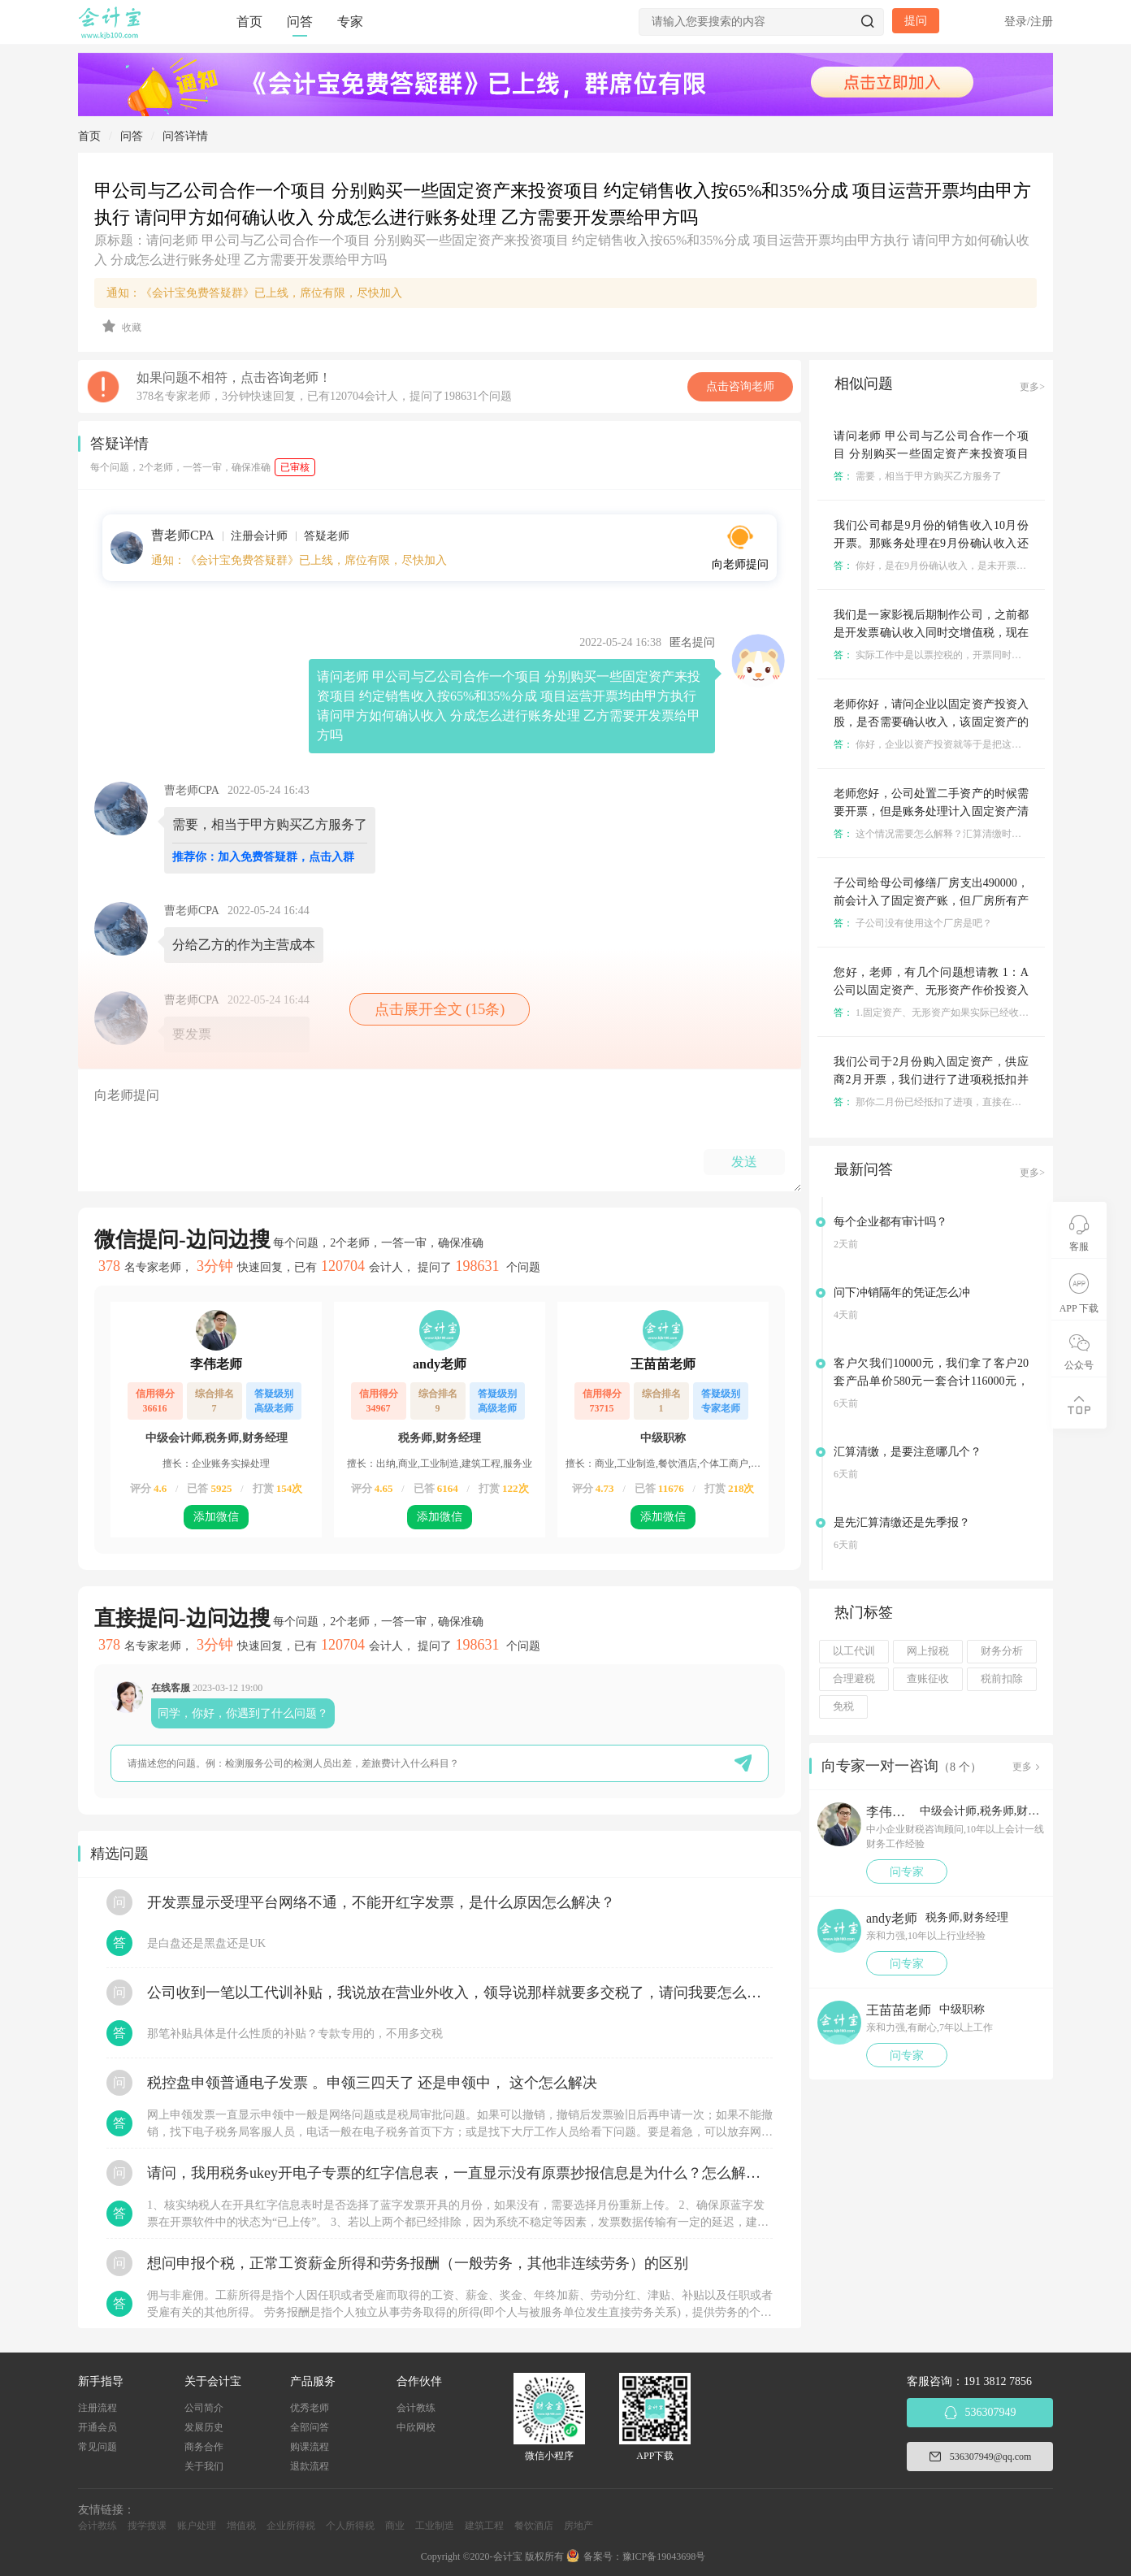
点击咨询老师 (740, 386)
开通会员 (97, 2427)
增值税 (241, 2525)
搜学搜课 (147, 2525)
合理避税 (854, 1679)
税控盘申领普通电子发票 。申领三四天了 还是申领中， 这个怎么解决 (372, 2083)
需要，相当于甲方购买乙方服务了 (918, 476)
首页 (249, 21)
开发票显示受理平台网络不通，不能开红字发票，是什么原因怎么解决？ (381, 1902)
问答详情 (185, 136)
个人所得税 (350, 2525)
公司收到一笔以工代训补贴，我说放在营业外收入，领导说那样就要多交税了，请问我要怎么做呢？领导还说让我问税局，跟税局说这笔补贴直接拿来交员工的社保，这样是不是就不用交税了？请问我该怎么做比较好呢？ (460, 1992)
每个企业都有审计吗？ (890, 1222)
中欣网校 (416, 2427)
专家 (350, 21)
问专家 (907, 1872)
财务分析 (1002, 1651)
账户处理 (196, 2525)
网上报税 (928, 1651)
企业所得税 (290, 2525)
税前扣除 (1002, 1679)
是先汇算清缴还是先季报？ (902, 1522)
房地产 (578, 2525)
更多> (1032, 386)
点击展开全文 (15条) (440, 1009)
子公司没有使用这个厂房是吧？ (913, 923)
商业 (395, 2525)
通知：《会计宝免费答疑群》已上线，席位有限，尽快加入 (254, 293)
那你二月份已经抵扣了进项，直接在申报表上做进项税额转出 (976, 1102)
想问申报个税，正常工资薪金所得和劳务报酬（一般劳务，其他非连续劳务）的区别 (417, 2263)
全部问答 (309, 2427)
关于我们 (203, 2466)
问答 (300, 21)
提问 (915, 21)
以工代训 (854, 1651)
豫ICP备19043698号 (664, 2556)
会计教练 (416, 2407)
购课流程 (309, 2446)
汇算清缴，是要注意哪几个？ (908, 1452)
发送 (744, 1162)
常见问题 (97, 2446)
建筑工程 (484, 2525)
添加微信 (216, 1517)
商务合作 (203, 2446)
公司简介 (203, 2407)
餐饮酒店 (533, 2525)
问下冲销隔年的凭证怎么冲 (902, 1292)
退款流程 (309, 2466)
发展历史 (203, 2427)
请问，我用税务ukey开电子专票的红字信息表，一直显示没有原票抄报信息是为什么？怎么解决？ (460, 2173)
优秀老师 (309, 2407)
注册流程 (97, 2407)
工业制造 (434, 2525)
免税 (843, 1706)
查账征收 (928, 1679)
